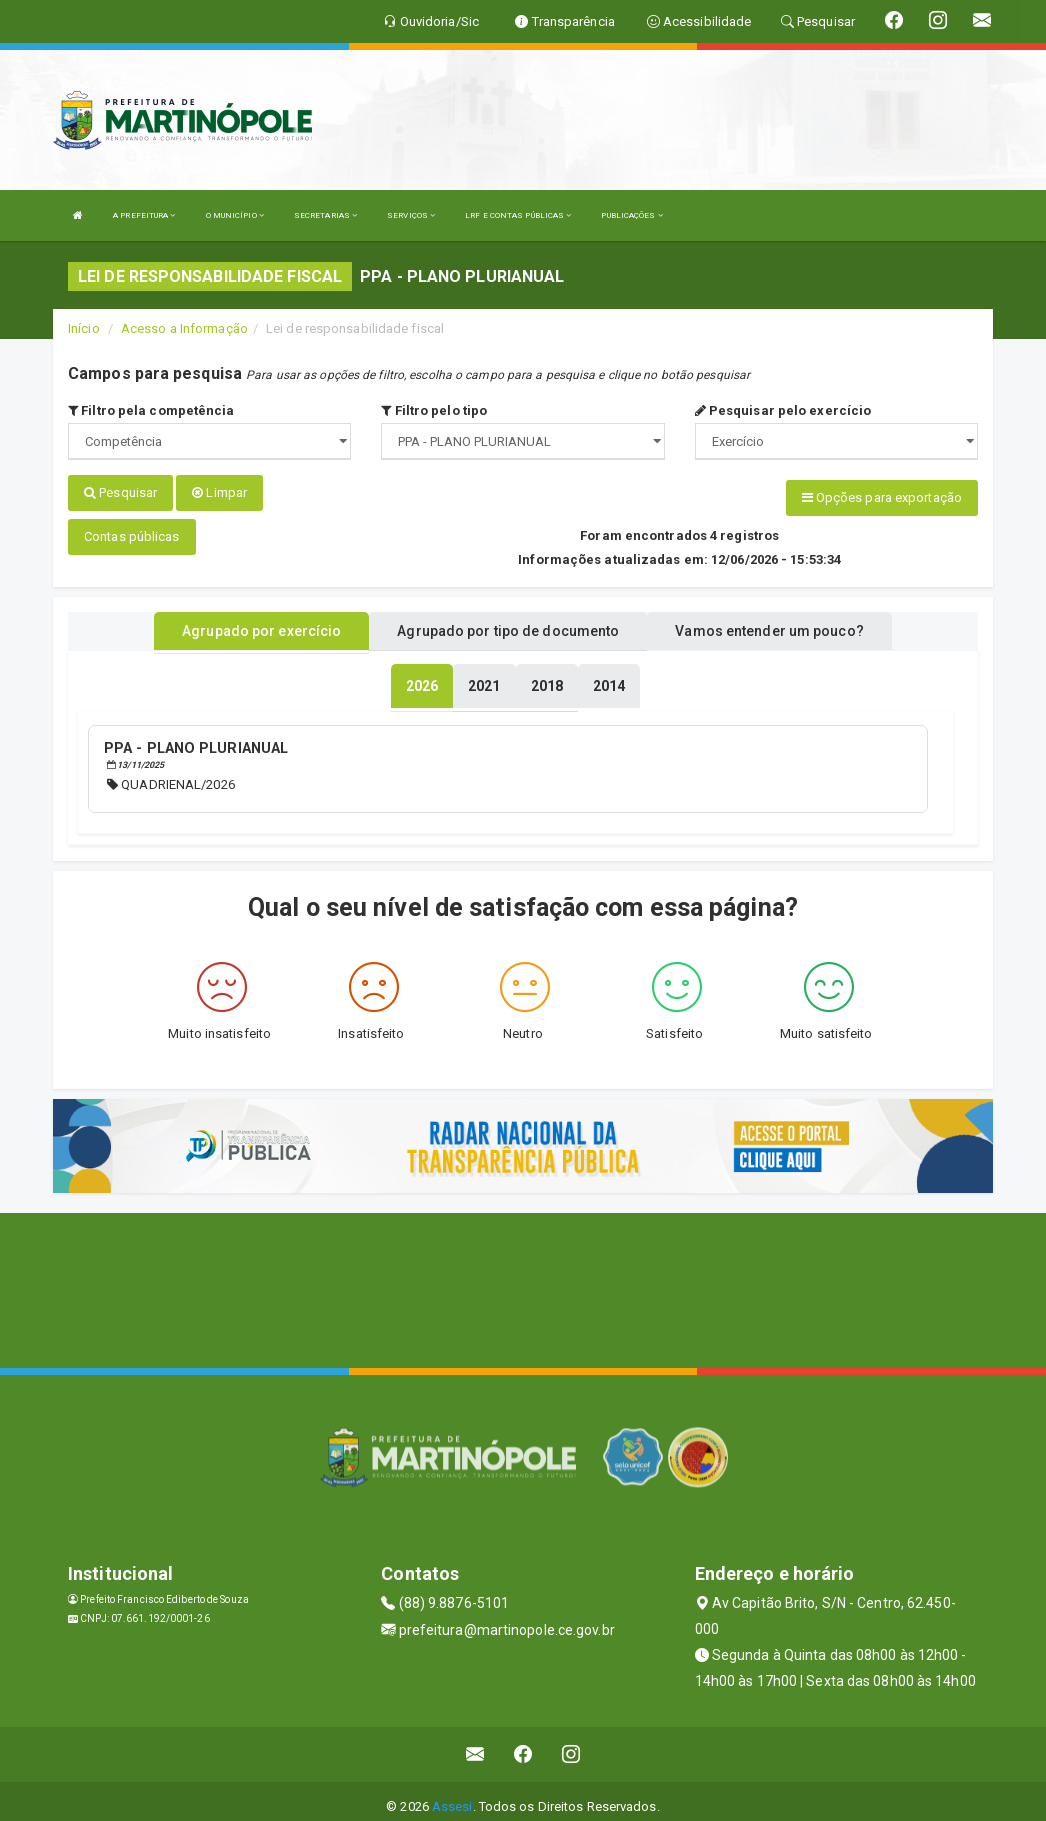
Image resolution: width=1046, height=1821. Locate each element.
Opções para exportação (882, 497)
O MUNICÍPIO (235, 215)
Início (84, 328)
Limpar (219, 492)
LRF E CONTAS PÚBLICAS (518, 215)
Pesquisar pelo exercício (783, 410)
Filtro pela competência (151, 410)
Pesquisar (120, 492)
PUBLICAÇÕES (631, 215)
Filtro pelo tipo (434, 410)
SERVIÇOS (411, 215)
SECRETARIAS (325, 215)
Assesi (452, 1795)
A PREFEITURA (144, 215)
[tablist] (422, 678)
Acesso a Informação (184, 328)
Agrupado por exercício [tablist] (261, 623)
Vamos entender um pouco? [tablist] (769, 623)
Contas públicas (132, 528)
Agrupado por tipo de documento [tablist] (508, 623)
